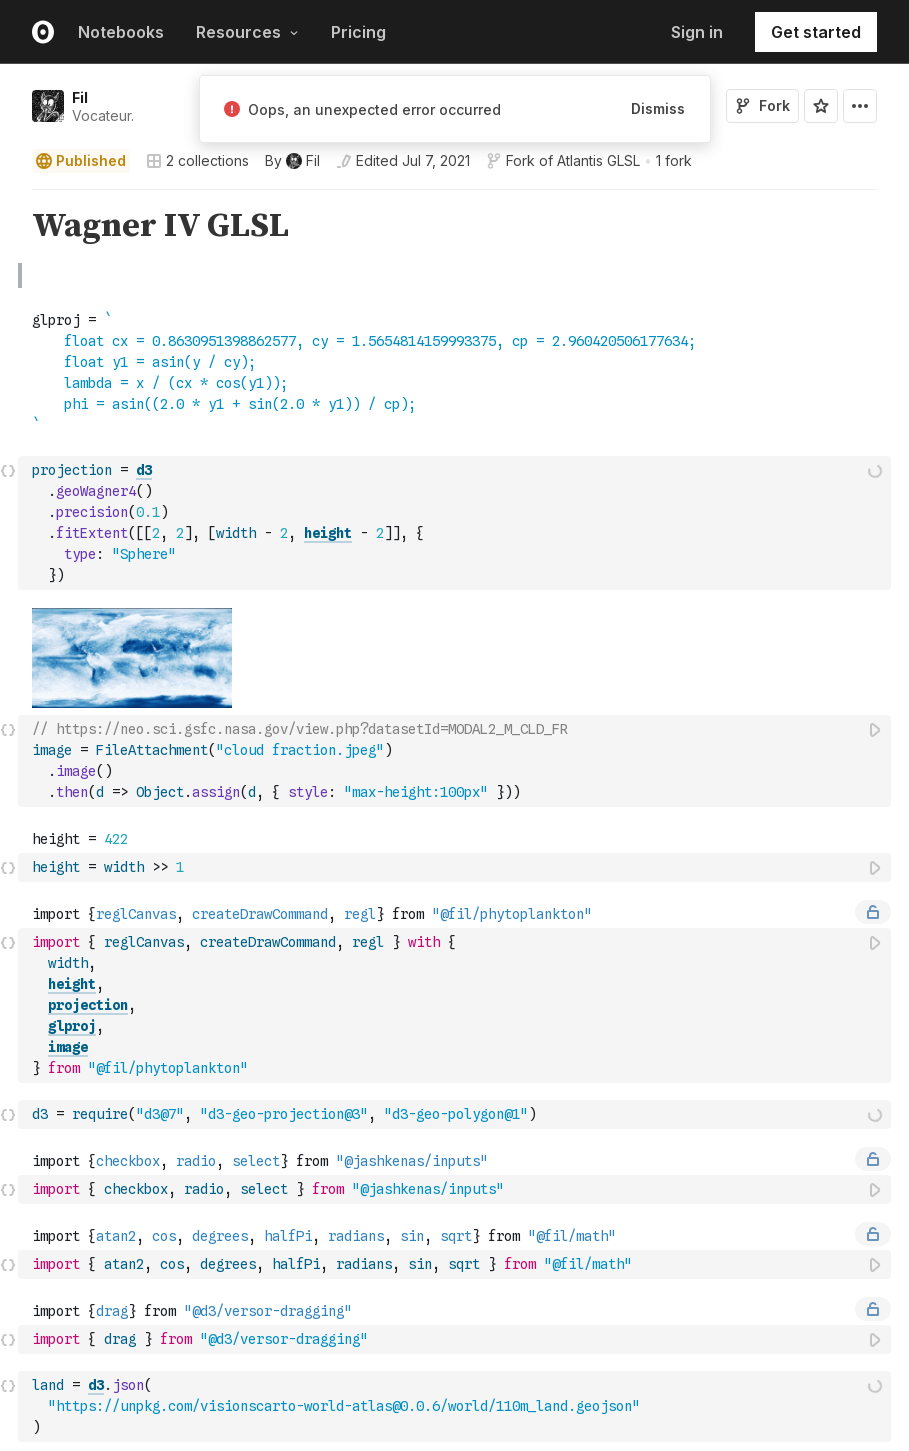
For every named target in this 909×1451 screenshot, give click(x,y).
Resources (247, 32)
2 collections (197, 161)
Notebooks (121, 32)
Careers (661, 1429)
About (655, 1406)
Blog (449, 1406)
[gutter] (9, 220)
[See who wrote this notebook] (292, 161)
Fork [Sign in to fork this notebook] (762, 105)
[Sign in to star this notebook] (821, 106)
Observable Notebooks (102, 1406)
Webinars (463, 1429)
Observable (269, 1406)
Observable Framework (303, 1429)
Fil (80, 97)
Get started (816, 32)
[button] (8, 198)
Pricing (358, 32)
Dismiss (658, 108)
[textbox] (456, 402)
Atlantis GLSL (598, 160)
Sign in (697, 32)
